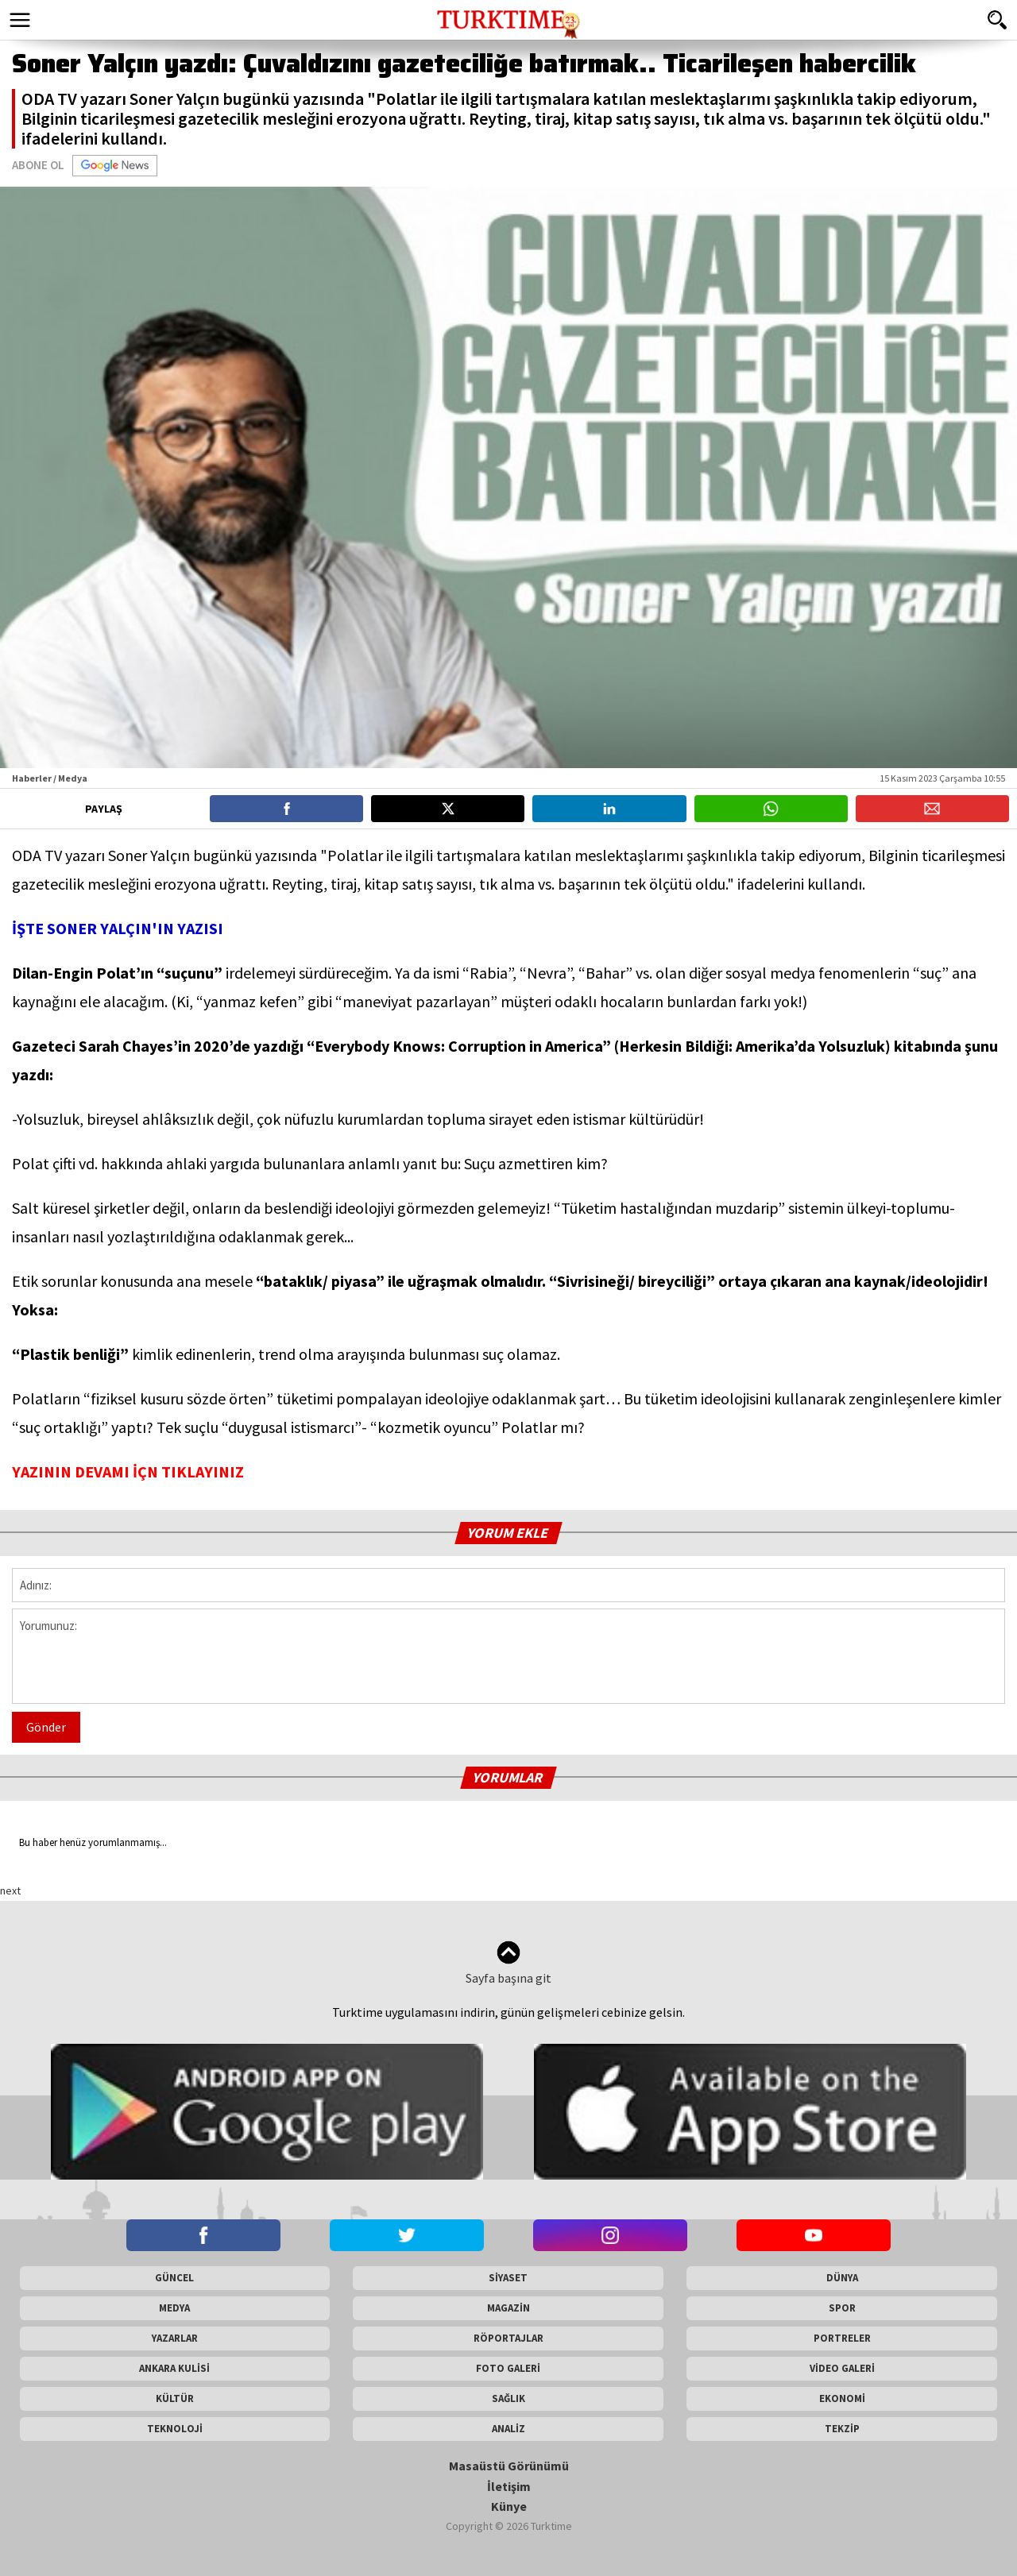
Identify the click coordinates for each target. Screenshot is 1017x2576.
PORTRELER (842, 2338)
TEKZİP (842, 2428)
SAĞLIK (508, 2398)
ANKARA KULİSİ (174, 2368)
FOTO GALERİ (508, 2368)
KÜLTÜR (175, 2398)
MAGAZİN (508, 2308)
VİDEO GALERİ (842, 2368)
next (10, 1890)
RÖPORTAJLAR (508, 2338)
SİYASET (508, 2277)
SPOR (842, 2308)
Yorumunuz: (508, 1656)
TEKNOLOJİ (175, 2428)
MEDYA (174, 2308)
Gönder (46, 1727)
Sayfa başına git (508, 1963)
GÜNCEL (174, 2277)
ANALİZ (508, 2428)
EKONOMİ (842, 2398)
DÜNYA (842, 2277)
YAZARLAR (175, 2338)
